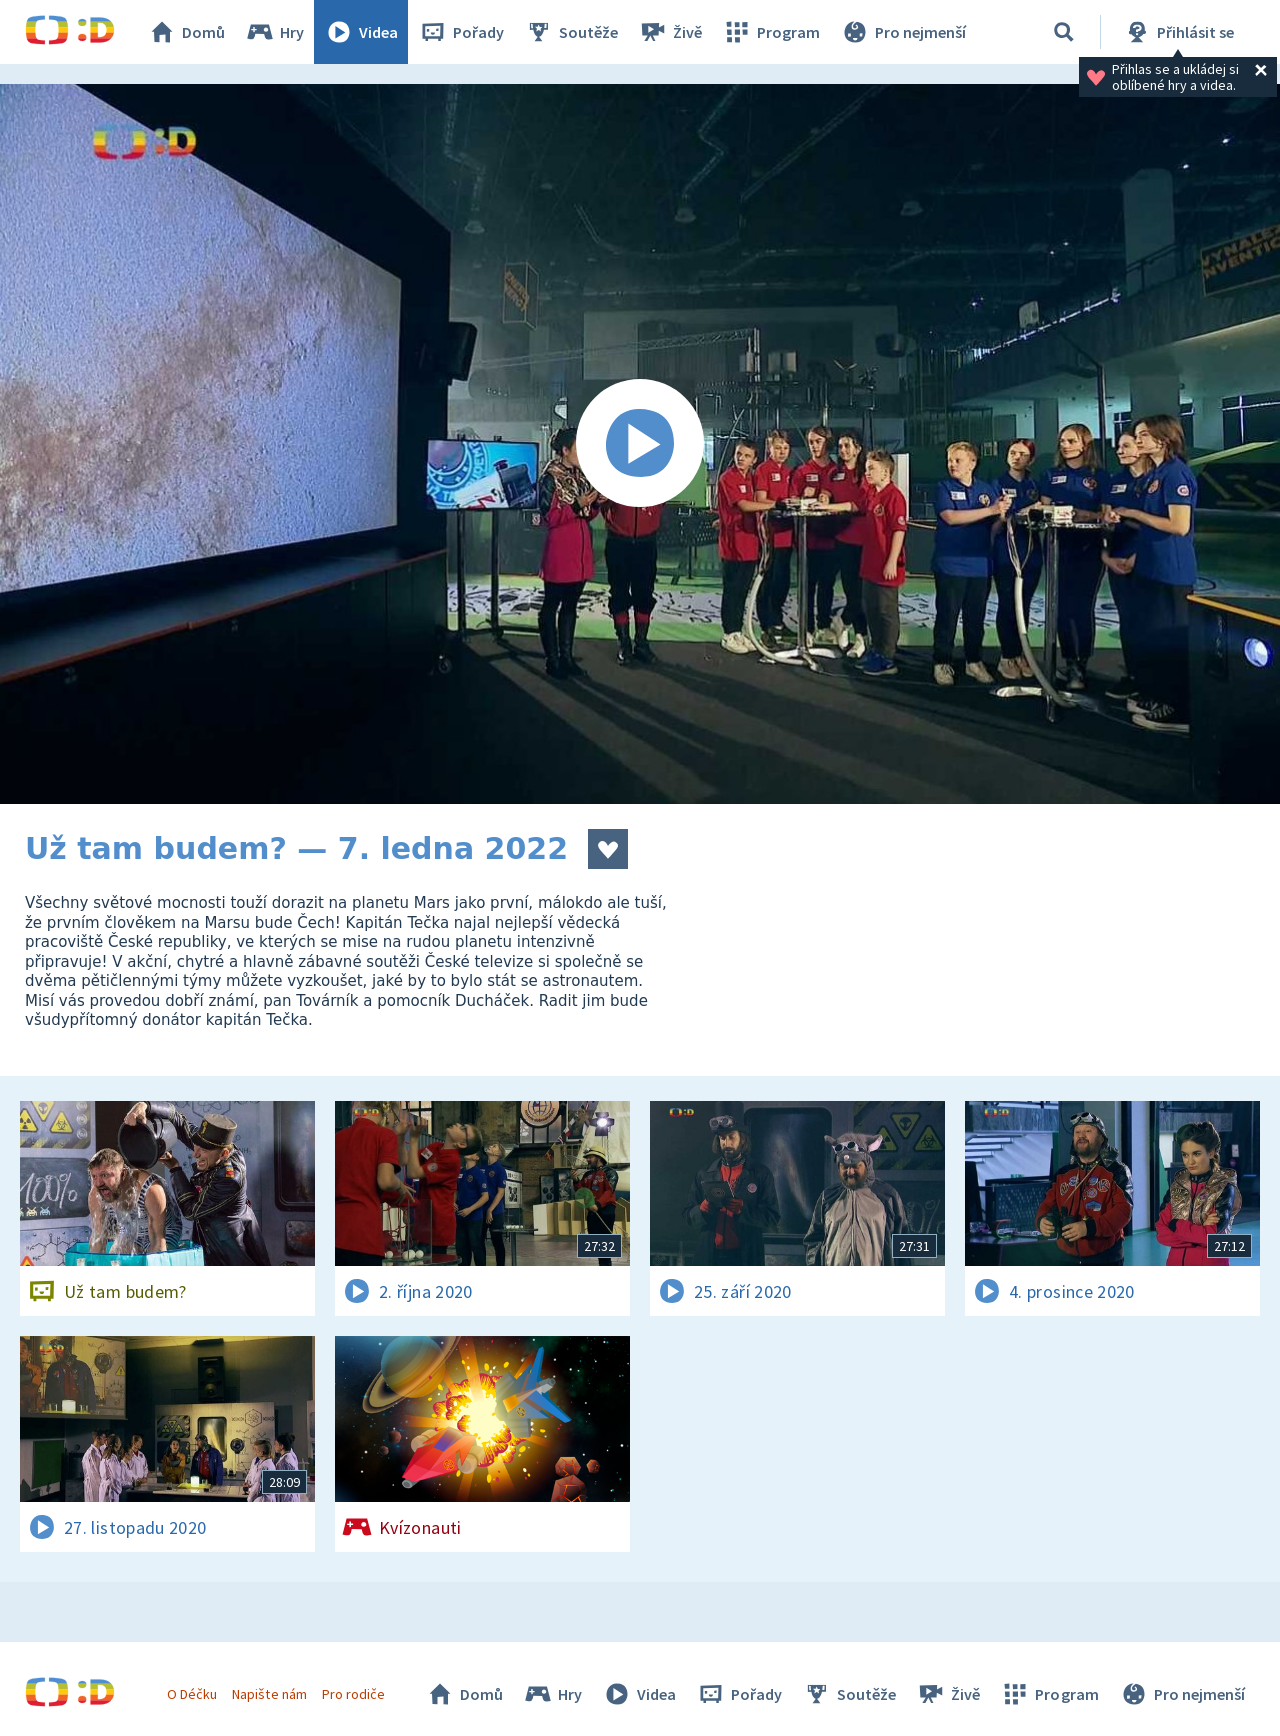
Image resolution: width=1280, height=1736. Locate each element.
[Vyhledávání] (1064, 32)
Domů (186, 32)
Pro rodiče (353, 1694)
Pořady (461, 32)
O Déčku (192, 1694)
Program (771, 32)
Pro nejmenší (903, 32)
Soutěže (571, 32)
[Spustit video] (640, 444)
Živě (670, 32)
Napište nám (269, 1694)
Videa (361, 32)
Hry (274, 32)
